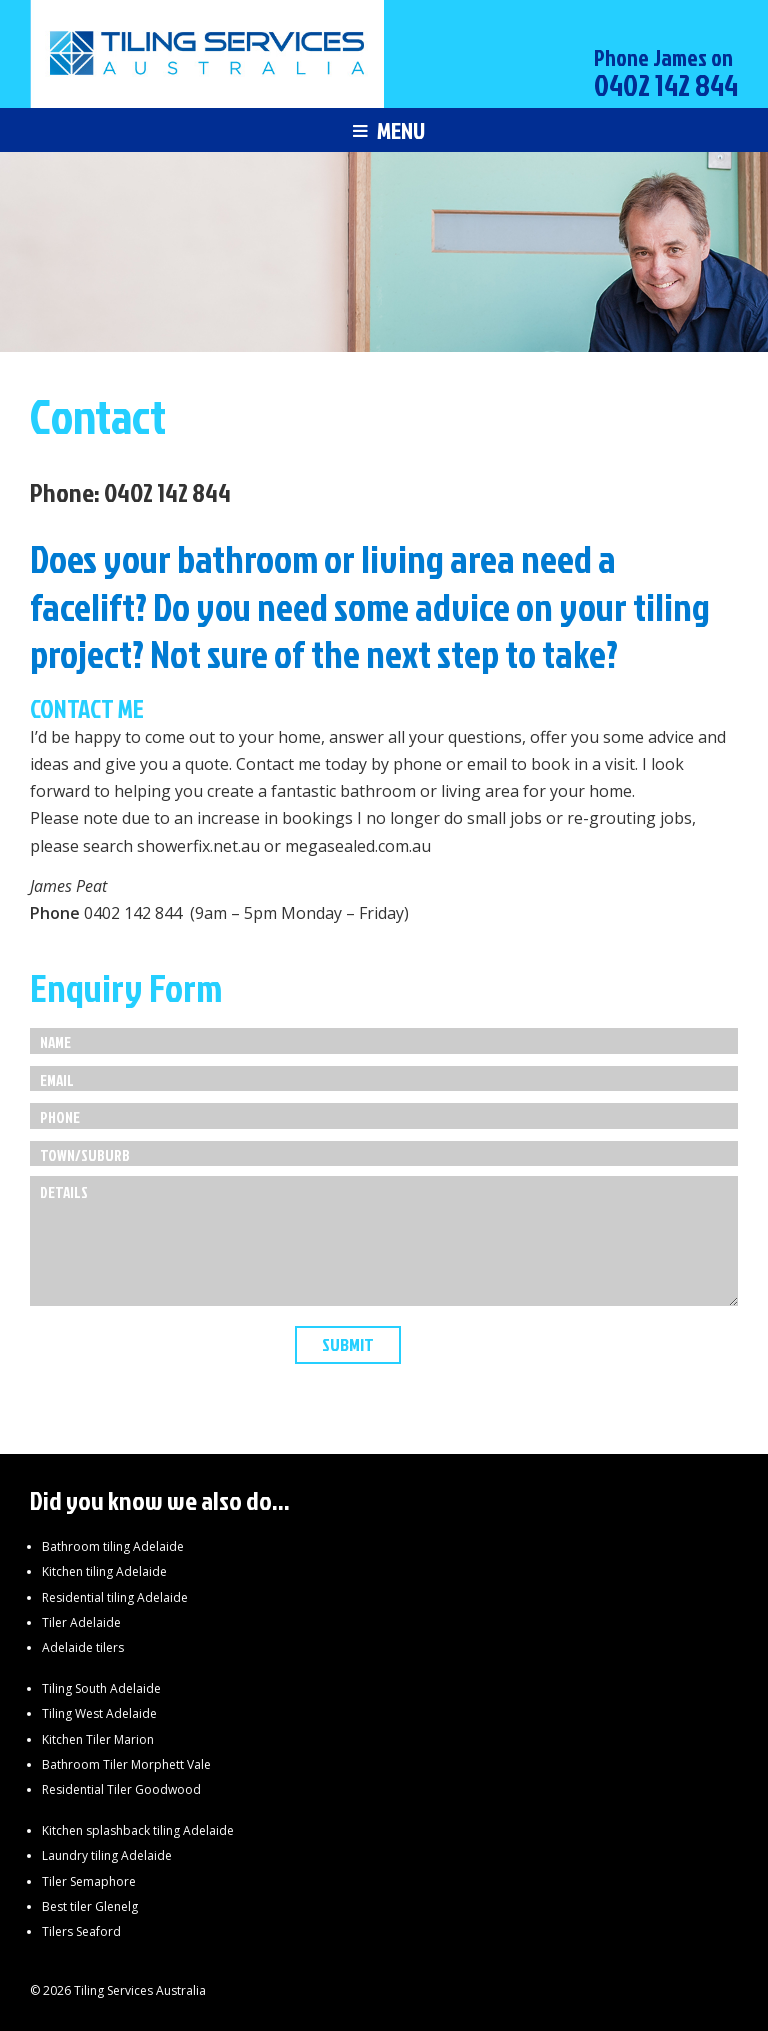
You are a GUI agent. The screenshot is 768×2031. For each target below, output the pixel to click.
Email (57, 1080)
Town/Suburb (85, 1155)
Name (55, 1042)
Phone (60, 1117)
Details (64, 1192)
